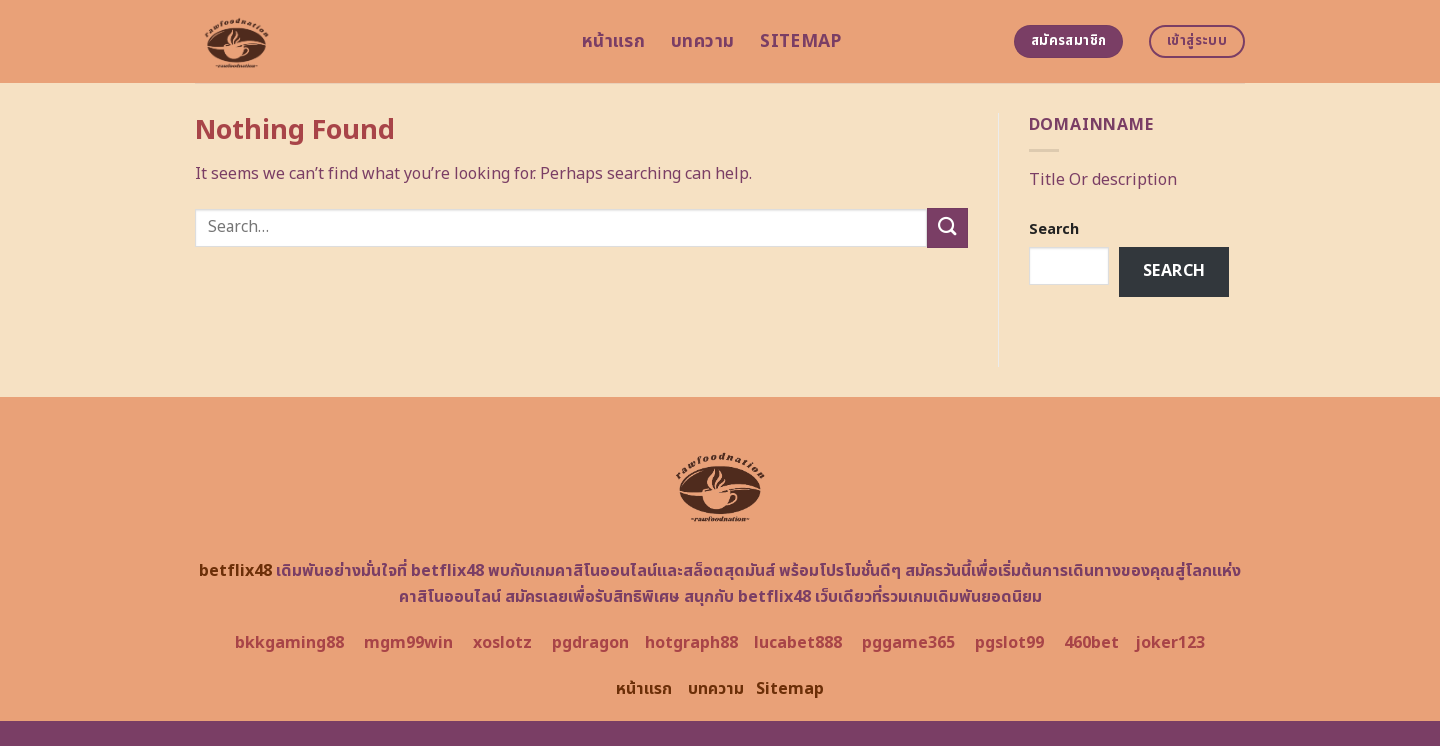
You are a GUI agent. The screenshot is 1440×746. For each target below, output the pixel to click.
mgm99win (408, 643)
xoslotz (502, 643)
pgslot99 (1009, 643)
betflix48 (235, 571)
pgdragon (590, 643)
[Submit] (947, 227)
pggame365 (908, 643)
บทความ (702, 41)
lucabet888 (798, 643)
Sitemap (800, 41)
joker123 (1170, 643)
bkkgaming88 (289, 643)
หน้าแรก (613, 41)
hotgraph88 (691, 643)
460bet (1091, 643)
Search (1054, 229)
